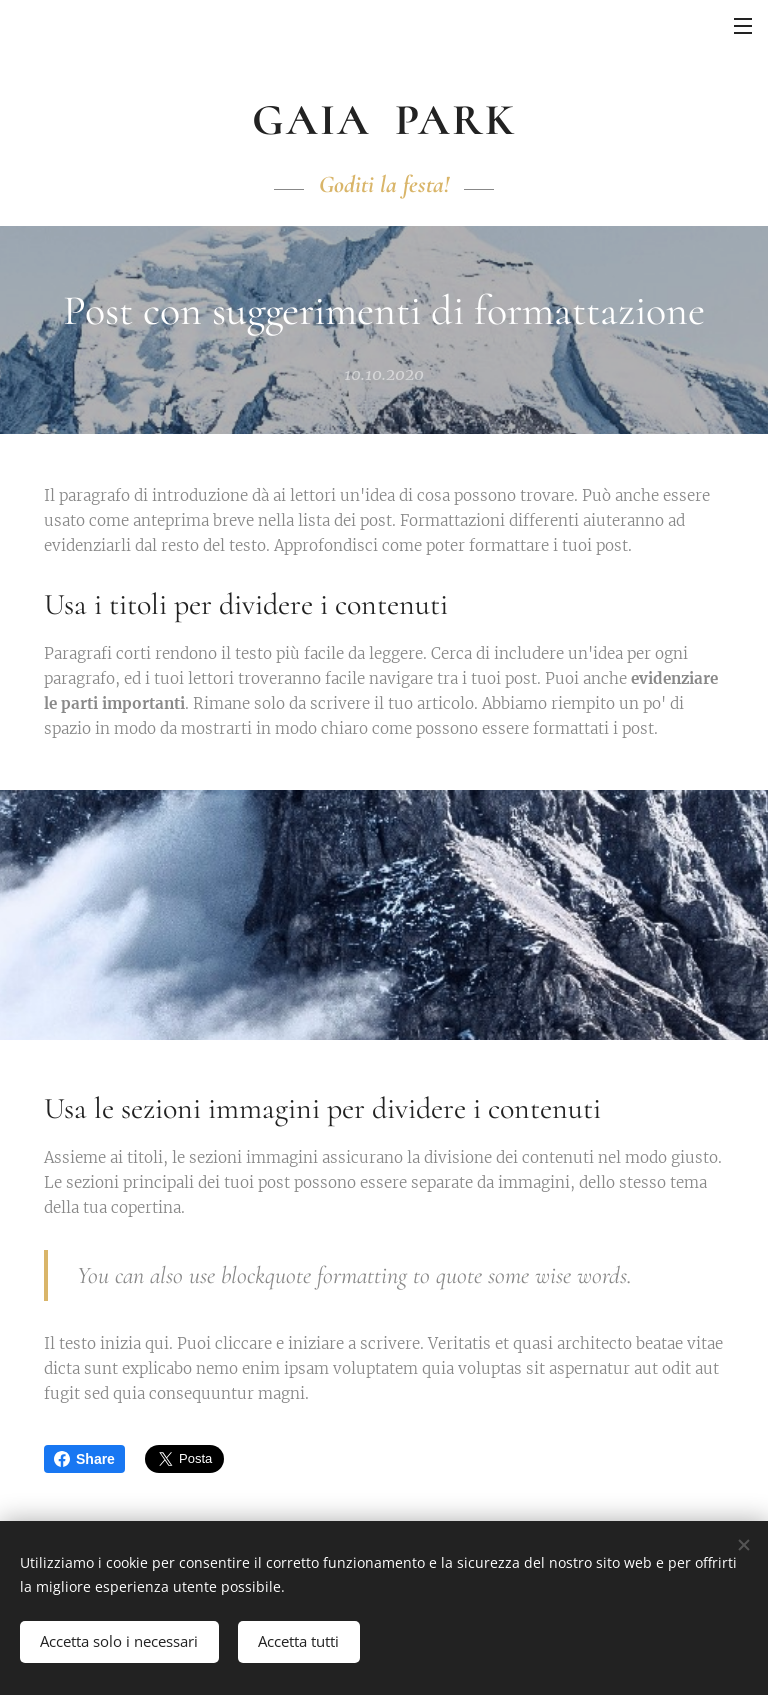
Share (84, 1459)
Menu (743, 26)
